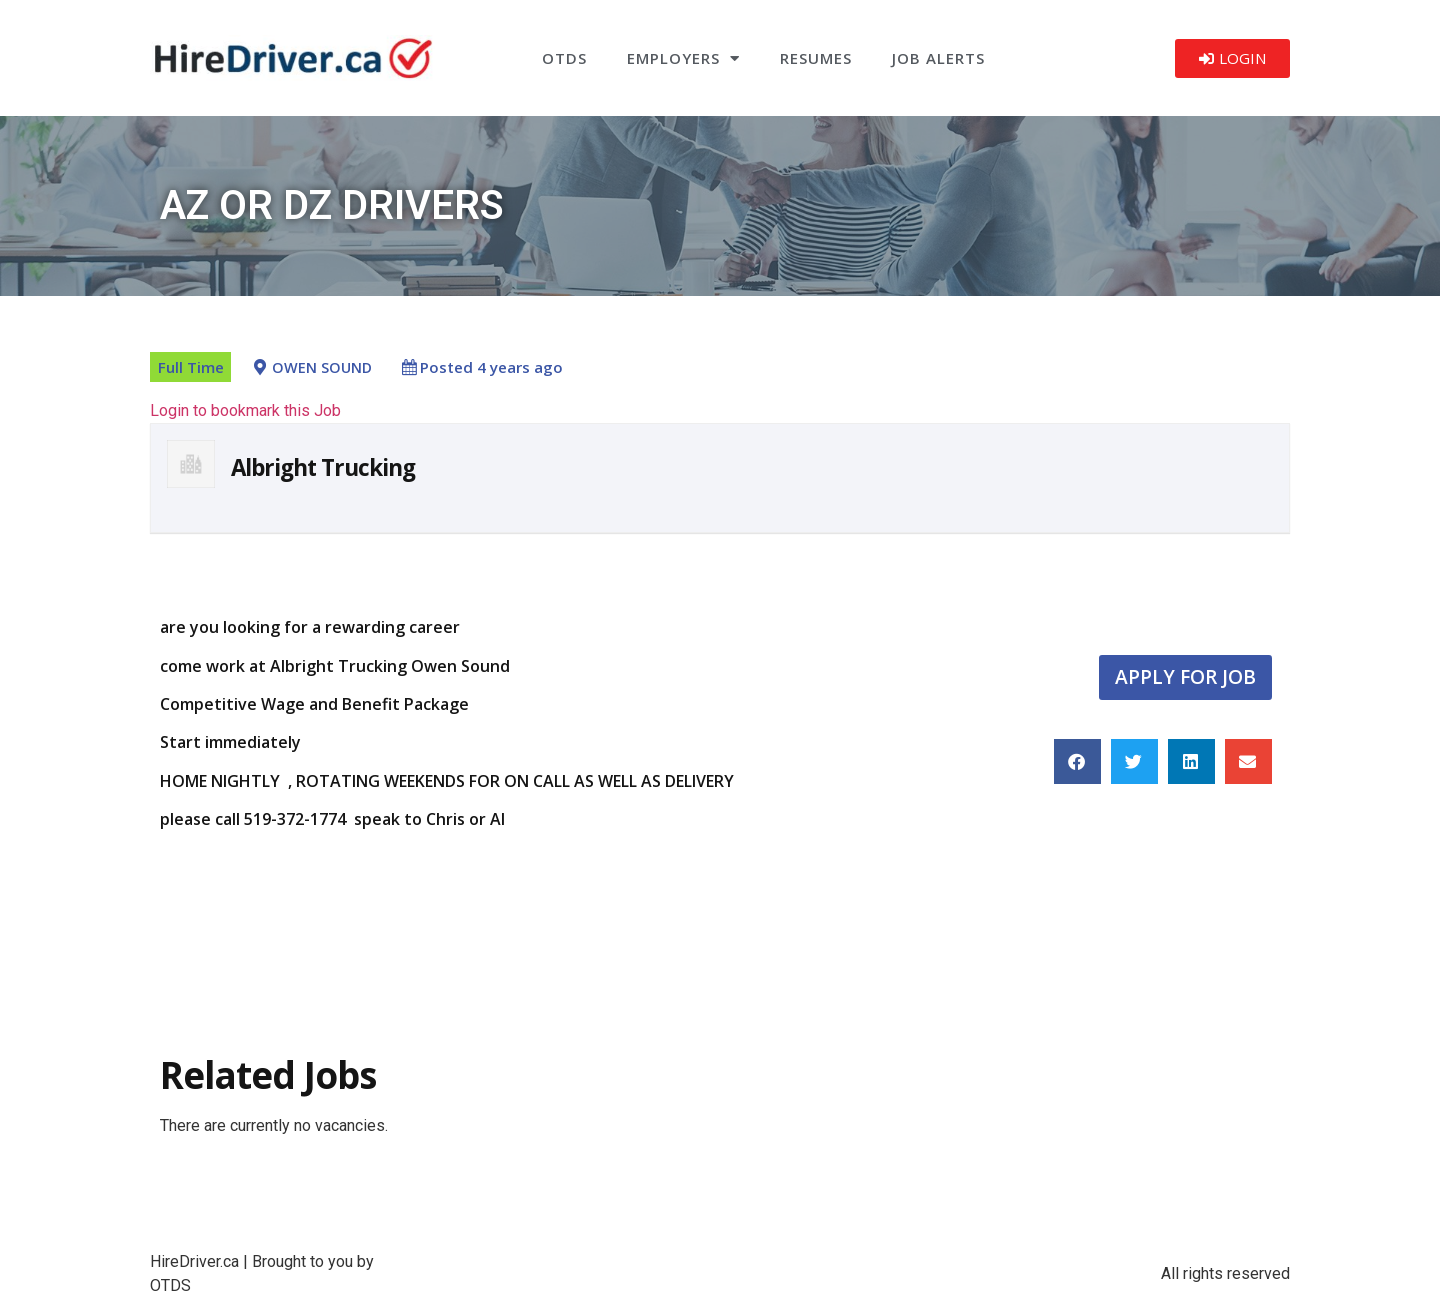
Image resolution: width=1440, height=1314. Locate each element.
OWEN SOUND (322, 367)
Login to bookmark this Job (245, 410)
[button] (1077, 761)
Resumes (816, 58)
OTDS (564, 58)
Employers (683, 58)
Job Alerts (938, 58)
